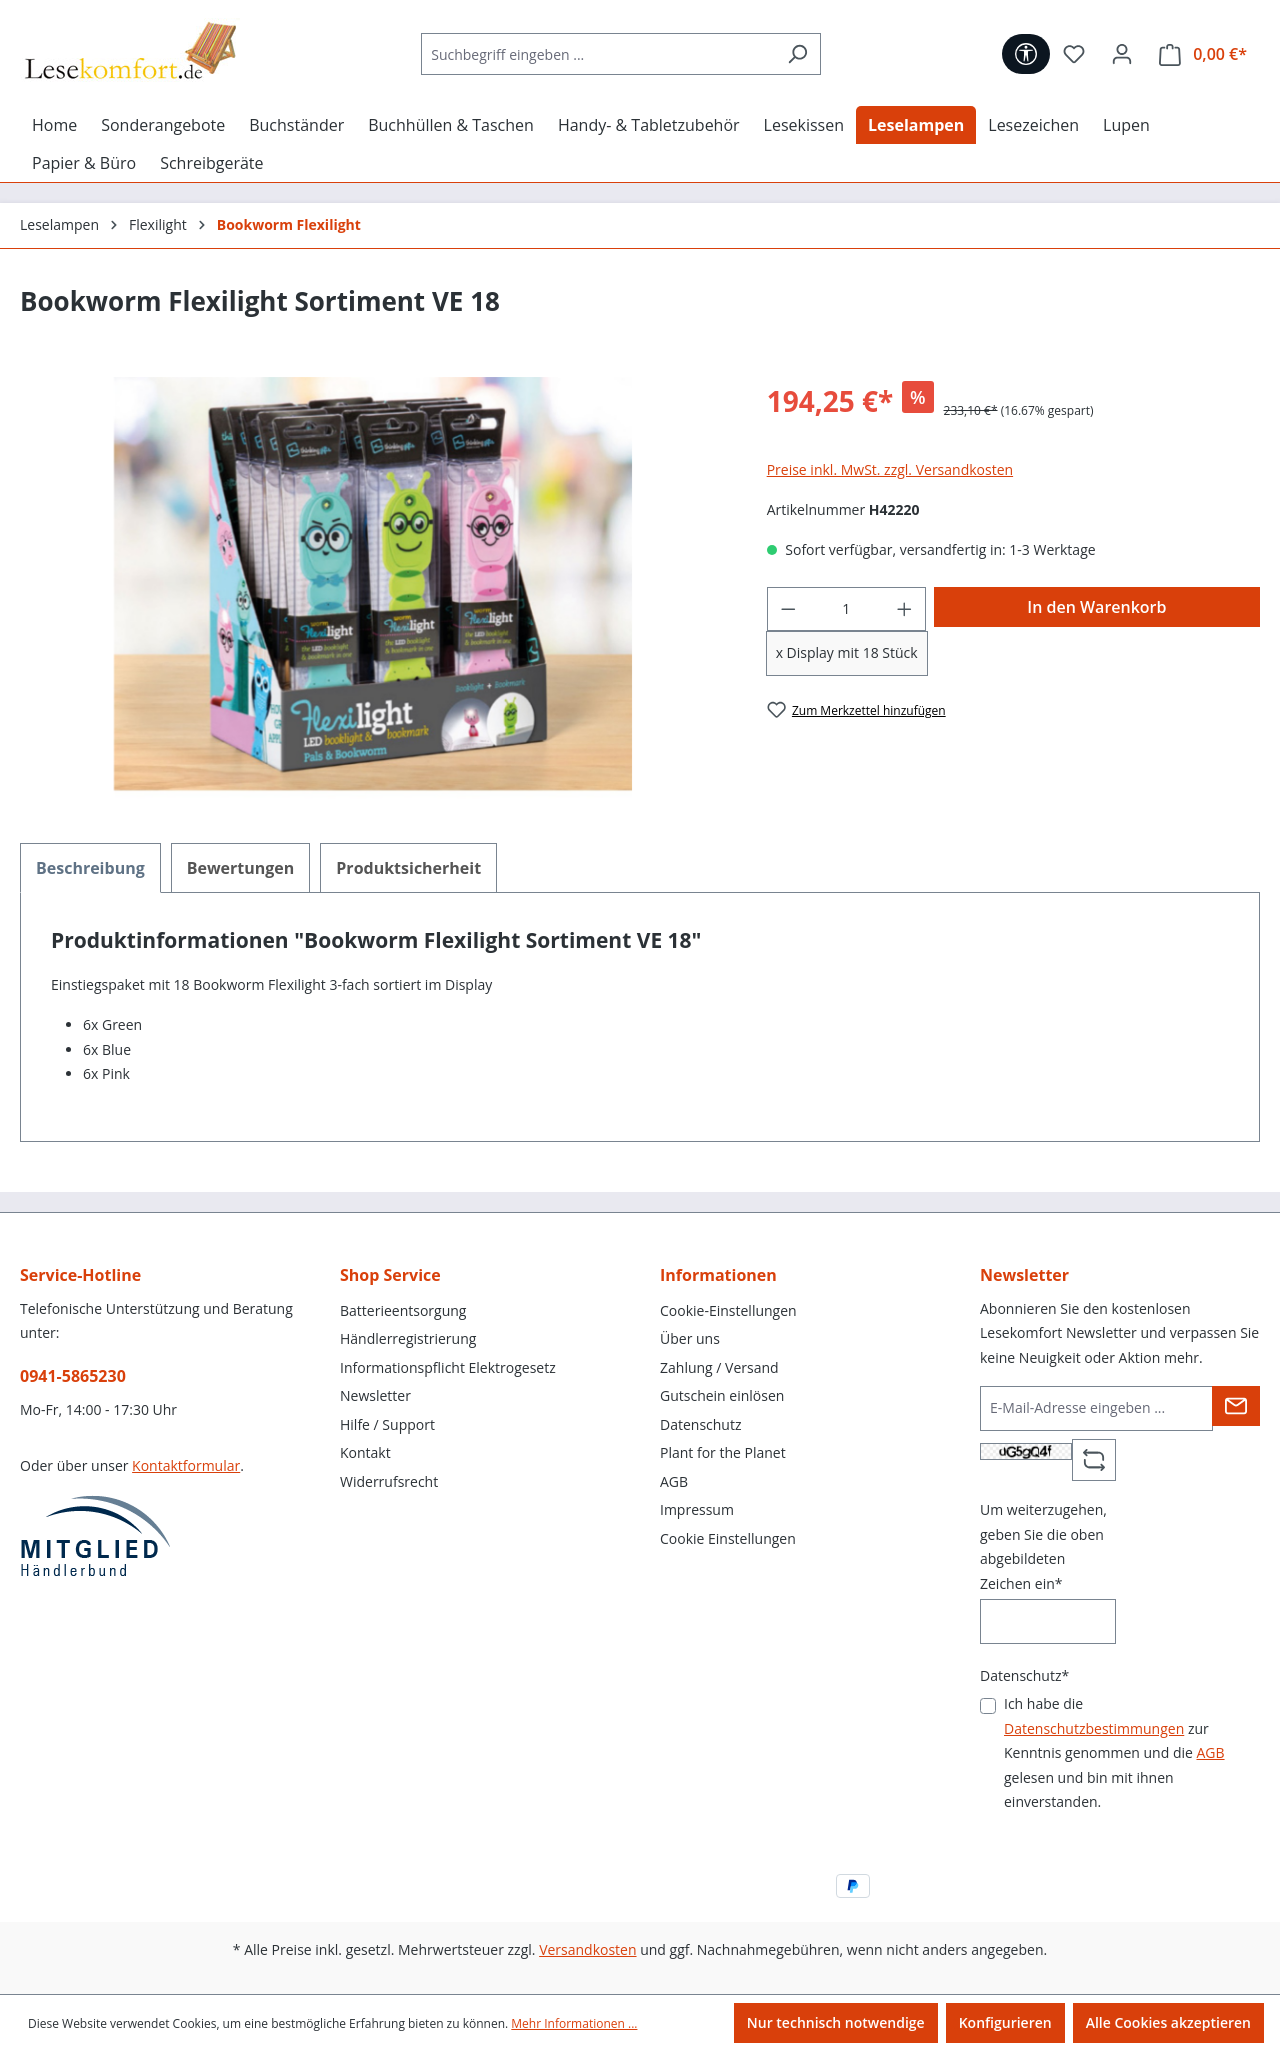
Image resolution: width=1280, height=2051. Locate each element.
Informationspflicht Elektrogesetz (448, 1367)
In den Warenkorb (1096, 607)
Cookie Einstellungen (728, 1538)
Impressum (697, 1509)
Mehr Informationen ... (574, 2023)
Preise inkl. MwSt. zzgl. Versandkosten (890, 469)
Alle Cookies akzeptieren (1168, 2022)
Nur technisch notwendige (836, 2022)
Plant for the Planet (723, 1452)
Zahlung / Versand (719, 1367)
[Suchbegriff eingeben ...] (598, 54)
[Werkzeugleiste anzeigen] (1026, 54)
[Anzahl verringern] (788, 609)
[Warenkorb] (1203, 54)
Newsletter (375, 1395)
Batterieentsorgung (403, 1310)
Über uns (690, 1338)
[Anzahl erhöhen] (905, 609)
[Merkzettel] (1074, 54)
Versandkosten (587, 1949)
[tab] (90, 868)
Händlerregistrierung (408, 1338)
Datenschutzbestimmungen (1094, 1728)
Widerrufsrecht (389, 1481)
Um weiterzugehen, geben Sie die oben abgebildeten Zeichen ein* (1043, 1546)
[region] (373, 592)
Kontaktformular (186, 1465)
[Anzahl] (846, 609)
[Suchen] (797, 54)
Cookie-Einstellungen (728, 1310)
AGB (674, 1481)
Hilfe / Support (387, 1424)
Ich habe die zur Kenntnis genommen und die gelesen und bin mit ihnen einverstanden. (1114, 1752)
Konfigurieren (1005, 2022)
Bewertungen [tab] (241, 868)
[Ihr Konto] (1122, 54)
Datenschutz (700, 1424)
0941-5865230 (73, 1376)
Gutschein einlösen (722, 1395)
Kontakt (365, 1452)
